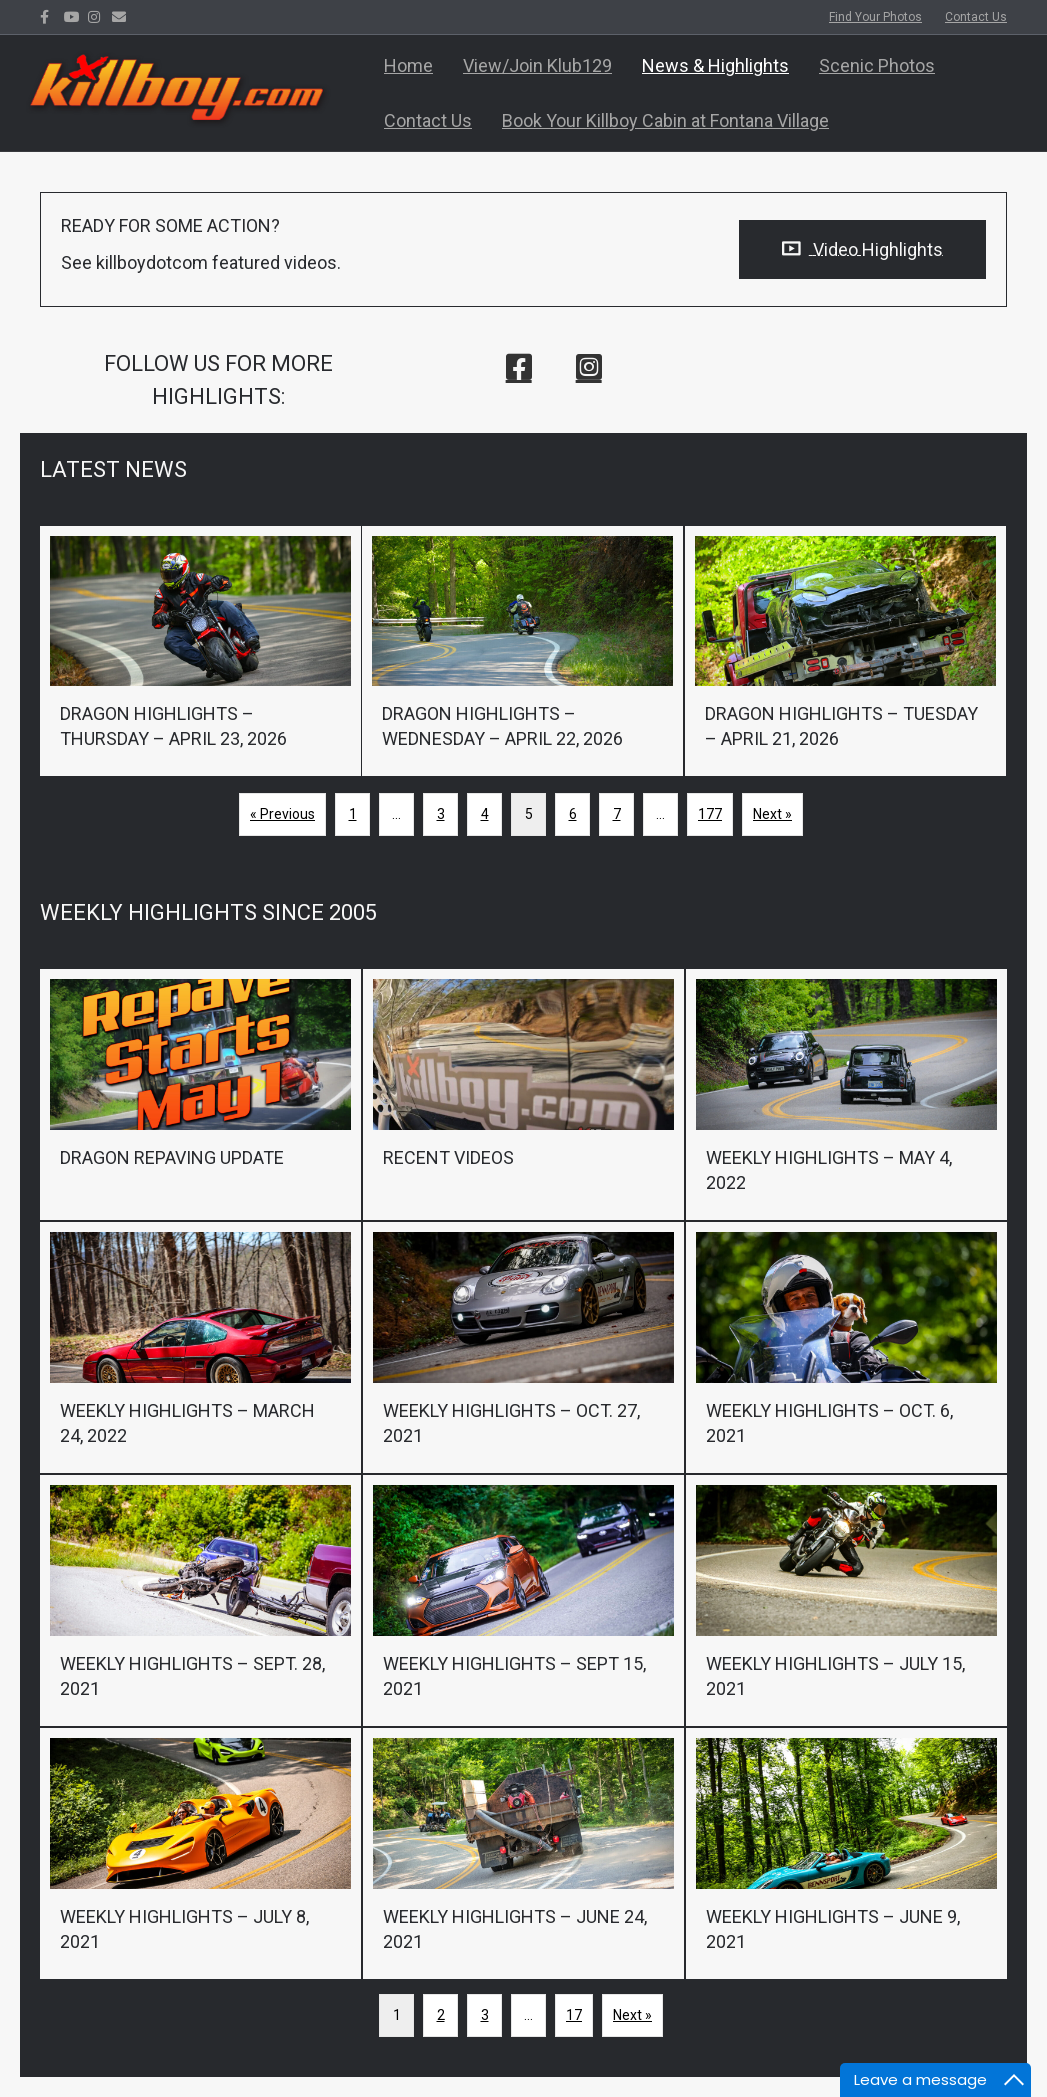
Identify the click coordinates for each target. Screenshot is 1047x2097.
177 (710, 814)
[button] (519, 367)
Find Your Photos (875, 17)
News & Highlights (715, 65)
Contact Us (976, 17)
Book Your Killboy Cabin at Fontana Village (665, 120)
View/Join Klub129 (537, 65)
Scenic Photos (877, 65)
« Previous (282, 814)
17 (574, 2015)
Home (408, 65)
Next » (772, 814)
